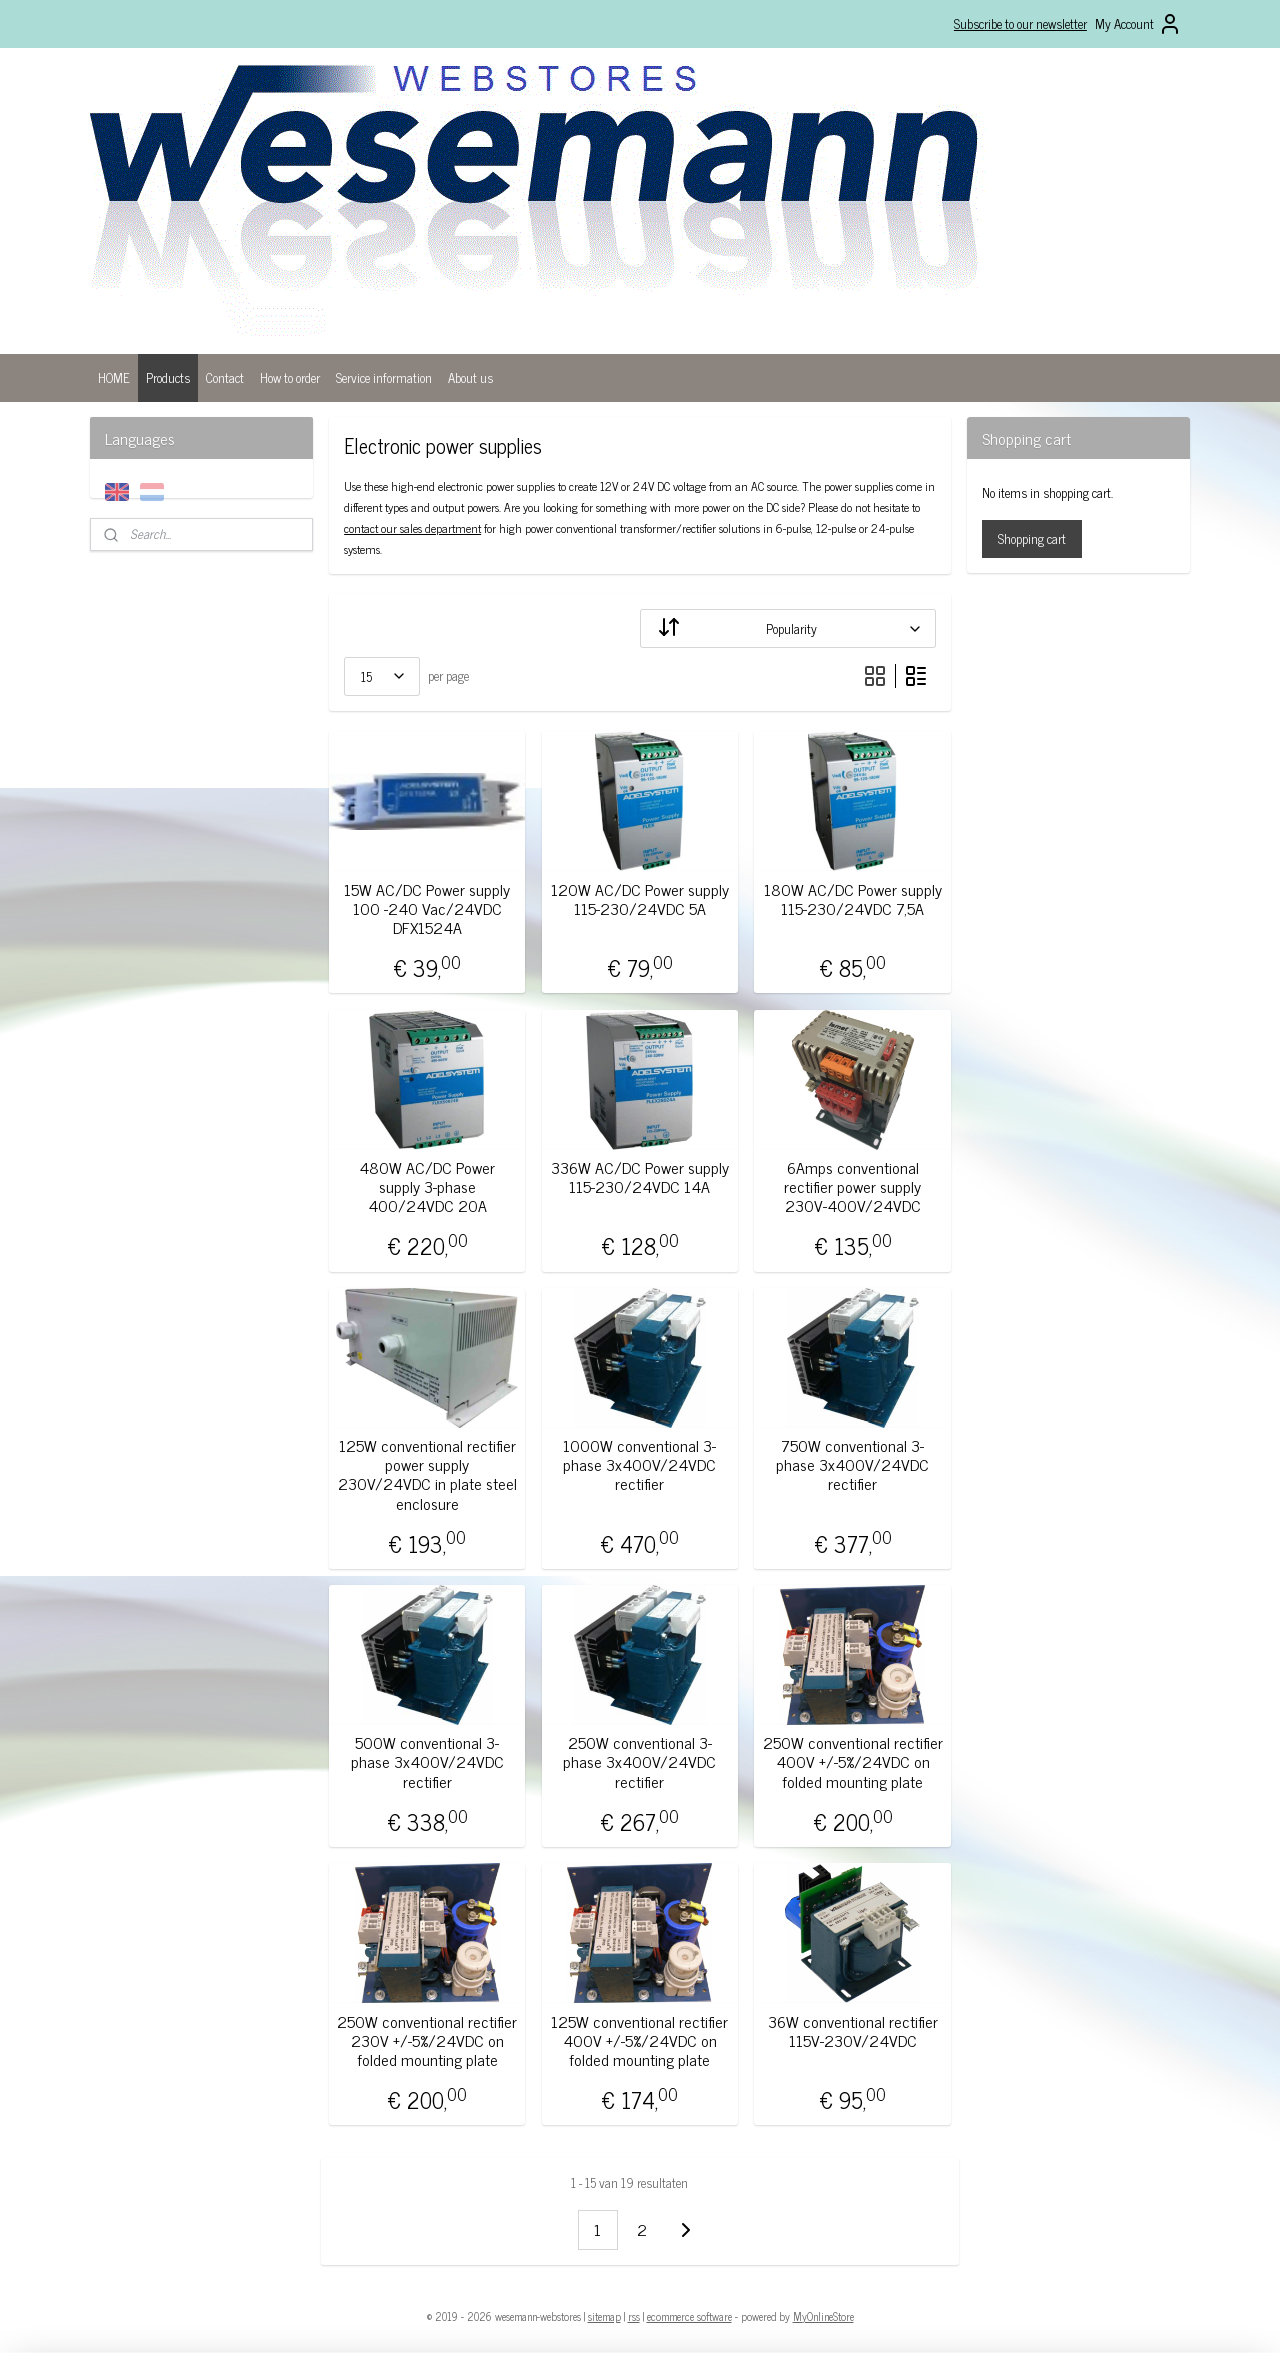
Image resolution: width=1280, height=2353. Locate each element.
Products (168, 377)
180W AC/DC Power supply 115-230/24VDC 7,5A (853, 899)
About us (470, 377)
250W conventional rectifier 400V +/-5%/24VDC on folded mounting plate (853, 1762)
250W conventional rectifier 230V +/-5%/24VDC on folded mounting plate (427, 2041)
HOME (114, 377)
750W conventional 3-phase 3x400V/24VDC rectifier (852, 1465)
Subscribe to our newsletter (1020, 23)
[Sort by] (788, 628)
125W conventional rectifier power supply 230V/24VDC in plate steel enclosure (427, 1474)
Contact (225, 377)
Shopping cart (1032, 538)
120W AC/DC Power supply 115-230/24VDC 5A (640, 899)
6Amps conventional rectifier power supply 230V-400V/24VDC (852, 1187)
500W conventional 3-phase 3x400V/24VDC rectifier (427, 1762)
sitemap (604, 2316)
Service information (384, 377)
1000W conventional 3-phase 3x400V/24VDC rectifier (639, 1465)
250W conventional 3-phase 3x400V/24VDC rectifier (639, 1762)
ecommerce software (689, 2316)
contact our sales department (412, 528)
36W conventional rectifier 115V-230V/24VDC (853, 2031)
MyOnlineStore (823, 2316)
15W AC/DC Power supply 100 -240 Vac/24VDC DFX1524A (427, 909)
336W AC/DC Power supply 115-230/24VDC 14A (640, 1177)
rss (634, 2316)
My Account (1138, 24)
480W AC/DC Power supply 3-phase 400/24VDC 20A (427, 1187)
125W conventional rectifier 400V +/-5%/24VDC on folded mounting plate (639, 2041)
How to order (290, 377)
